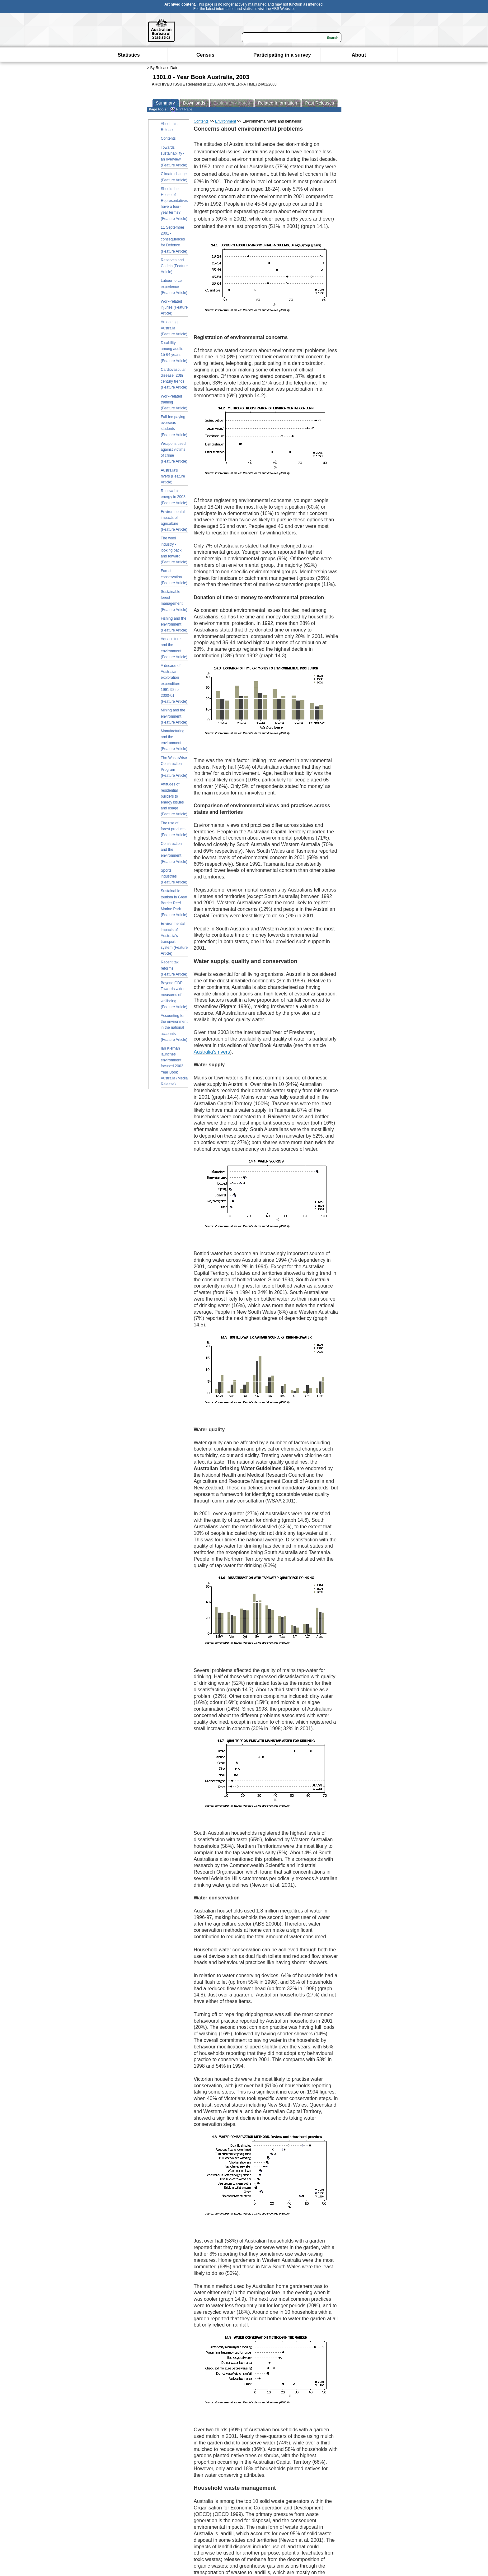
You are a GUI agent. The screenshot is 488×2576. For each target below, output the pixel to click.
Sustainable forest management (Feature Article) (174, 600)
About (359, 55)
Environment (225, 121)
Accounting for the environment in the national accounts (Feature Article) (174, 1027)
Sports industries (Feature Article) (174, 876)
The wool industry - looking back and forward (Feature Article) (174, 550)
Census (205, 55)
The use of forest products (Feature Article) (174, 829)
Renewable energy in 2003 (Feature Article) (174, 497)
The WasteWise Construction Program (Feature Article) (174, 767)
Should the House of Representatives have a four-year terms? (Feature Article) (174, 204)
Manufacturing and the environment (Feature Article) (174, 740)
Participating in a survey (282, 55)
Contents (168, 138)
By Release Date (164, 68)
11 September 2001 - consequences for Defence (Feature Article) (174, 239)
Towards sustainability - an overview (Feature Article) (174, 156)
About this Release (169, 127)
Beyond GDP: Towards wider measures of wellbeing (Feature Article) (174, 995)
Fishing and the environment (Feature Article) (174, 624)
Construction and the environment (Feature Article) (174, 852)
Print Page (181, 109)
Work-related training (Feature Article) (174, 402)
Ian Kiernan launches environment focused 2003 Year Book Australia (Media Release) (174, 1066)
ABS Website (282, 9)
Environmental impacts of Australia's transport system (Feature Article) (174, 938)
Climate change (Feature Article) (174, 177)
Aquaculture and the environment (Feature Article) (174, 648)
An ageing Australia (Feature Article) (174, 328)
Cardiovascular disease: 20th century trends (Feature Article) (174, 378)
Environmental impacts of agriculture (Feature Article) (174, 521)
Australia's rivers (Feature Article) (173, 476)
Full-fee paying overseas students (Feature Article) (174, 426)
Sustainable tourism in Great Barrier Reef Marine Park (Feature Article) (174, 903)
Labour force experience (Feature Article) (174, 286)
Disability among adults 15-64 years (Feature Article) (174, 352)
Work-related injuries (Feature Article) (174, 307)
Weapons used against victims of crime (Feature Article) (174, 452)
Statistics (129, 55)
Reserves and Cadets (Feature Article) (174, 266)
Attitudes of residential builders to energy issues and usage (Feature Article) (174, 799)
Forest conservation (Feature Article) (174, 577)
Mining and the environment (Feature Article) (174, 716)
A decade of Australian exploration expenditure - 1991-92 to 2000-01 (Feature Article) (174, 684)
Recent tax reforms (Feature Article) (174, 968)
